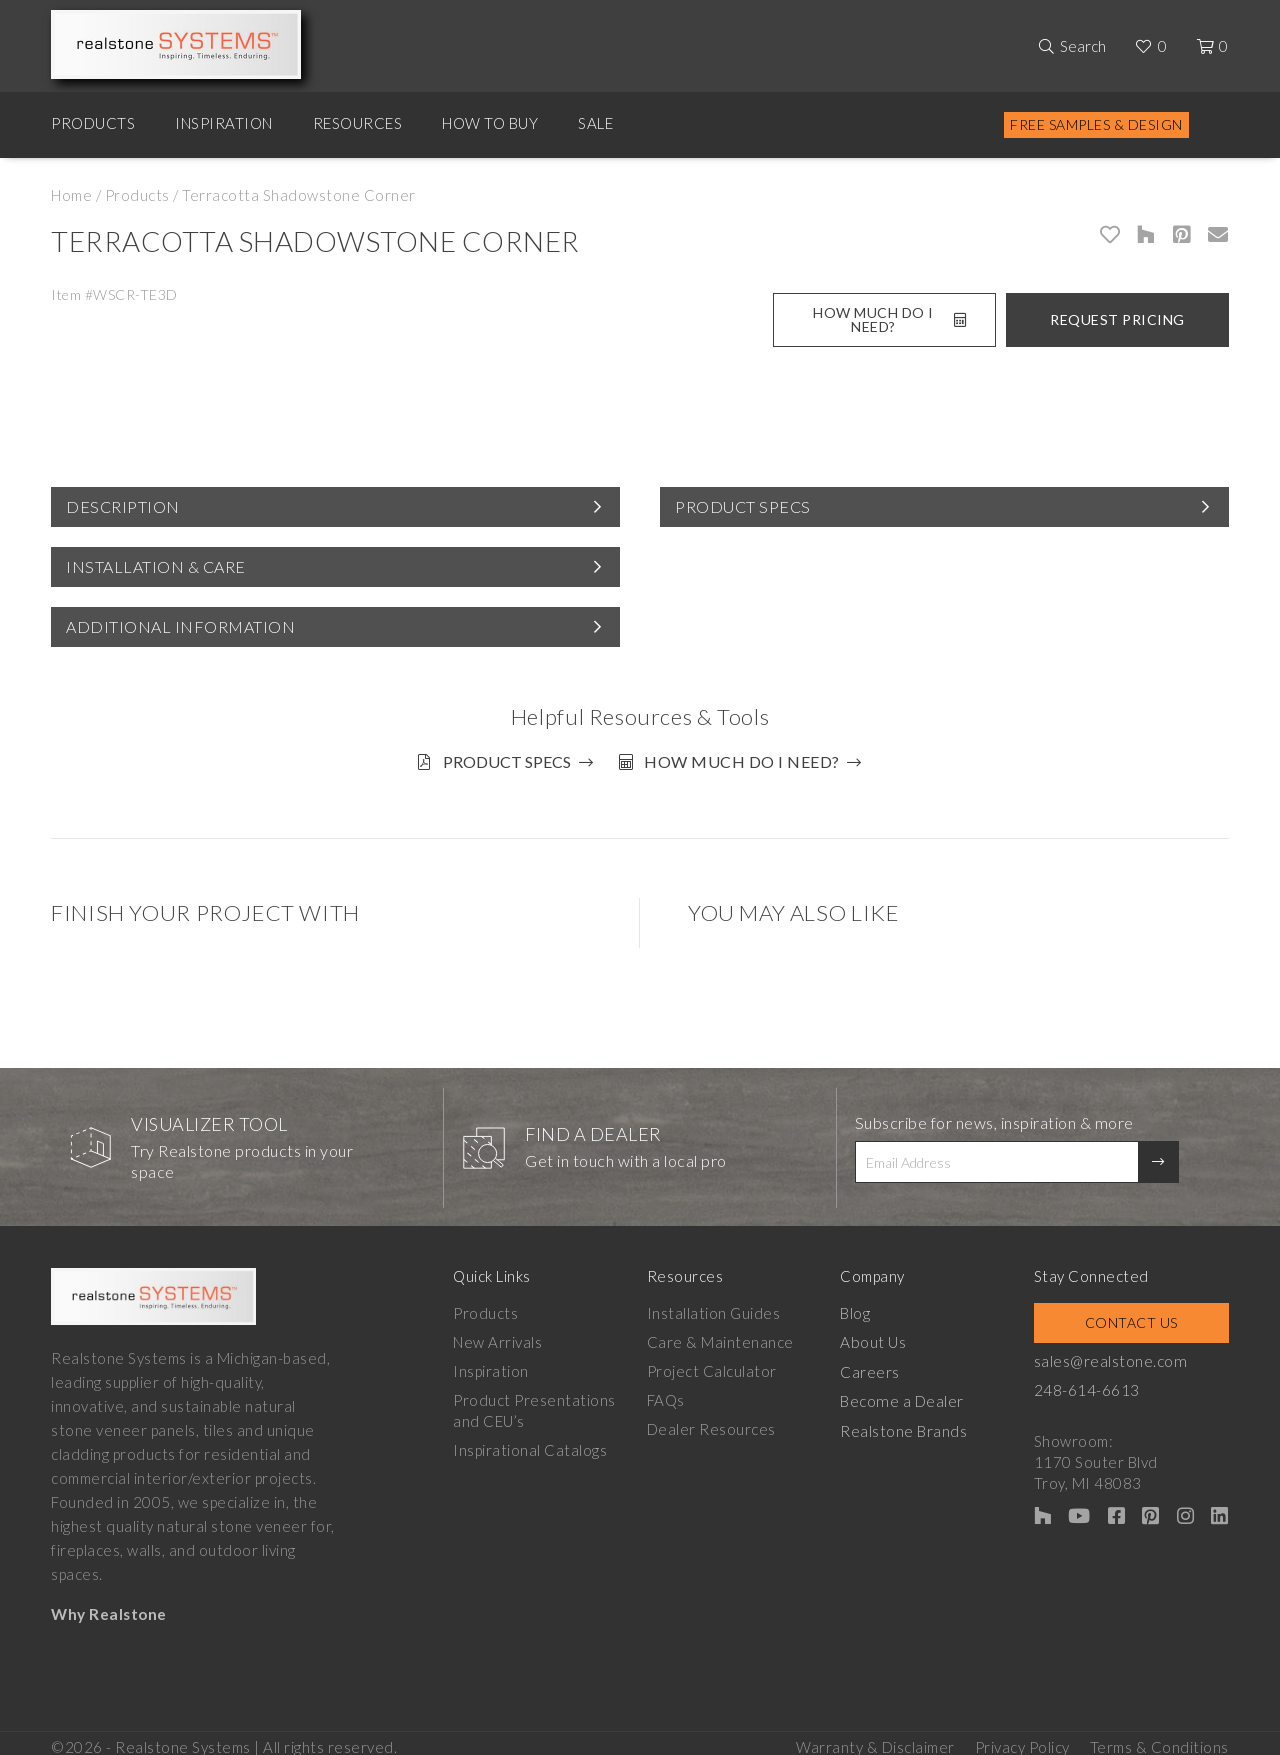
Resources (358, 123)
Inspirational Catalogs (530, 1443)
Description (123, 506)
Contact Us (1139, 1315)
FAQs (671, 1393)
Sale (595, 123)
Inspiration (224, 123)
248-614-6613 (1103, 1383)
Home (71, 195)
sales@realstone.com (1126, 1354)
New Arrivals (497, 1335)
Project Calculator (717, 1364)
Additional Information (180, 626)
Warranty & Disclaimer (875, 1736)
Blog (866, 1306)
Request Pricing (1117, 319)
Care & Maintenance (725, 1335)
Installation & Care (156, 566)
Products (93, 123)
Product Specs (743, 506)
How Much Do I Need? (889, 319)
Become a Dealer (912, 1393)
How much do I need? (749, 761)
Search (1083, 46)
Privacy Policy (1022, 1736)
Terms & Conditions (1159, 1736)
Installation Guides (719, 1306)
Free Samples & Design (1096, 124)
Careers (881, 1364)
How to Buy (490, 123)
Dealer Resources (716, 1422)
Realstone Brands (914, 1422)
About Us (883, 1335)
